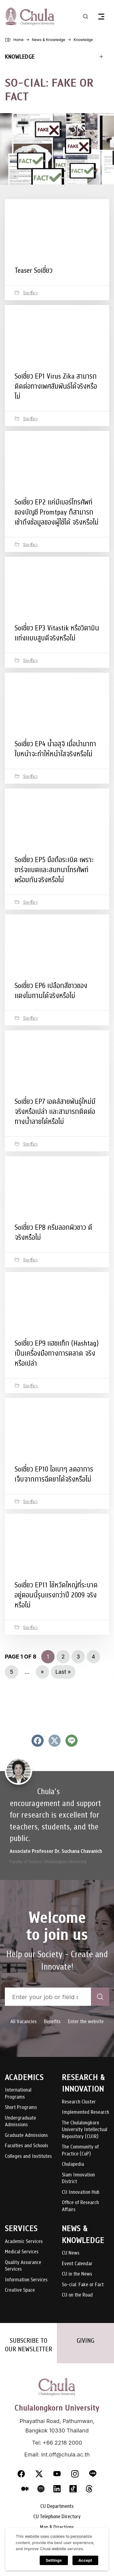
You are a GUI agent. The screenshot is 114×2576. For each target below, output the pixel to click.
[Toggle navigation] (101, 16)
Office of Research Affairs (80, 2206)
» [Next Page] (42, 1672)
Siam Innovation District (78, 2178)
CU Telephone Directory (57, 2516)
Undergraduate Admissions (20, 2121)
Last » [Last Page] (63, 1672)
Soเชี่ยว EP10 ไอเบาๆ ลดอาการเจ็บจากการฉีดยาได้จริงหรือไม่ (54, 1474)
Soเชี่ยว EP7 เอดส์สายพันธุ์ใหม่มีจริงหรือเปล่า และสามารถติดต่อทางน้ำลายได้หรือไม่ (55, 1111)
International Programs (18, 2093)
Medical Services (22, 2251)
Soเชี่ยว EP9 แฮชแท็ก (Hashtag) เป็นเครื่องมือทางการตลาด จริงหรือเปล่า (57, 1353)
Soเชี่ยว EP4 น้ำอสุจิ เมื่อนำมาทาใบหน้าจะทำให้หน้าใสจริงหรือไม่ (55, 749)
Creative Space (20, 2290)
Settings (54, 2560)
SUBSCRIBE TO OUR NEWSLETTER (28, 2345)
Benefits (52, 2021)
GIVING (85, 2340)
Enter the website (86, 2021)
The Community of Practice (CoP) (80, 2150)
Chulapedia (73, 2164)
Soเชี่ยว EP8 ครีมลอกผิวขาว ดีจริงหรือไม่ (53, 1232)
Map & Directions (57, 2527)
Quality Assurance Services (23, 2266)
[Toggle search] (85, 16)
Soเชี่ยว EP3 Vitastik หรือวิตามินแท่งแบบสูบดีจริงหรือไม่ (57, 633)
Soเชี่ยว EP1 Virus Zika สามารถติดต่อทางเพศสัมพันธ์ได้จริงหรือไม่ (56, 386)
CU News (70, 2253)
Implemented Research (85, 2112)
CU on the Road (77, 2295)
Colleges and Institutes (28, 2156)
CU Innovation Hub (80, 2192)
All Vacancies (23, 2021)
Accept (85, 2560)
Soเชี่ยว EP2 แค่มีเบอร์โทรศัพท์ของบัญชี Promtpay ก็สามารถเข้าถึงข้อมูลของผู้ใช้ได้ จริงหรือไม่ (57, 512)
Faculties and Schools (26, 2145)
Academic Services (24, 2241)
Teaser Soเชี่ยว (33, 270)
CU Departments (57, 2506)
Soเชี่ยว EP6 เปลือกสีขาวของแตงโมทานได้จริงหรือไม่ (51, 990)
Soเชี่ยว (30, 292)
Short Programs (21, 2107)
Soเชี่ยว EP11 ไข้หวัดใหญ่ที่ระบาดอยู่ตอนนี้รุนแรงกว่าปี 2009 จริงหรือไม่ (56, 1595)
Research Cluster (79, 2102)
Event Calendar (77, 2263)
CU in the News (77, 2274)
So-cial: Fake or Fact (83, 2284)
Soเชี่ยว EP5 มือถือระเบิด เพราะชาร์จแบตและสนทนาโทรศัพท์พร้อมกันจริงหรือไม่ (54, 870)
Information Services (26, 2279)
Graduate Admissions (26, 2135)
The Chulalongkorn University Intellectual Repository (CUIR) (84, 2130)
